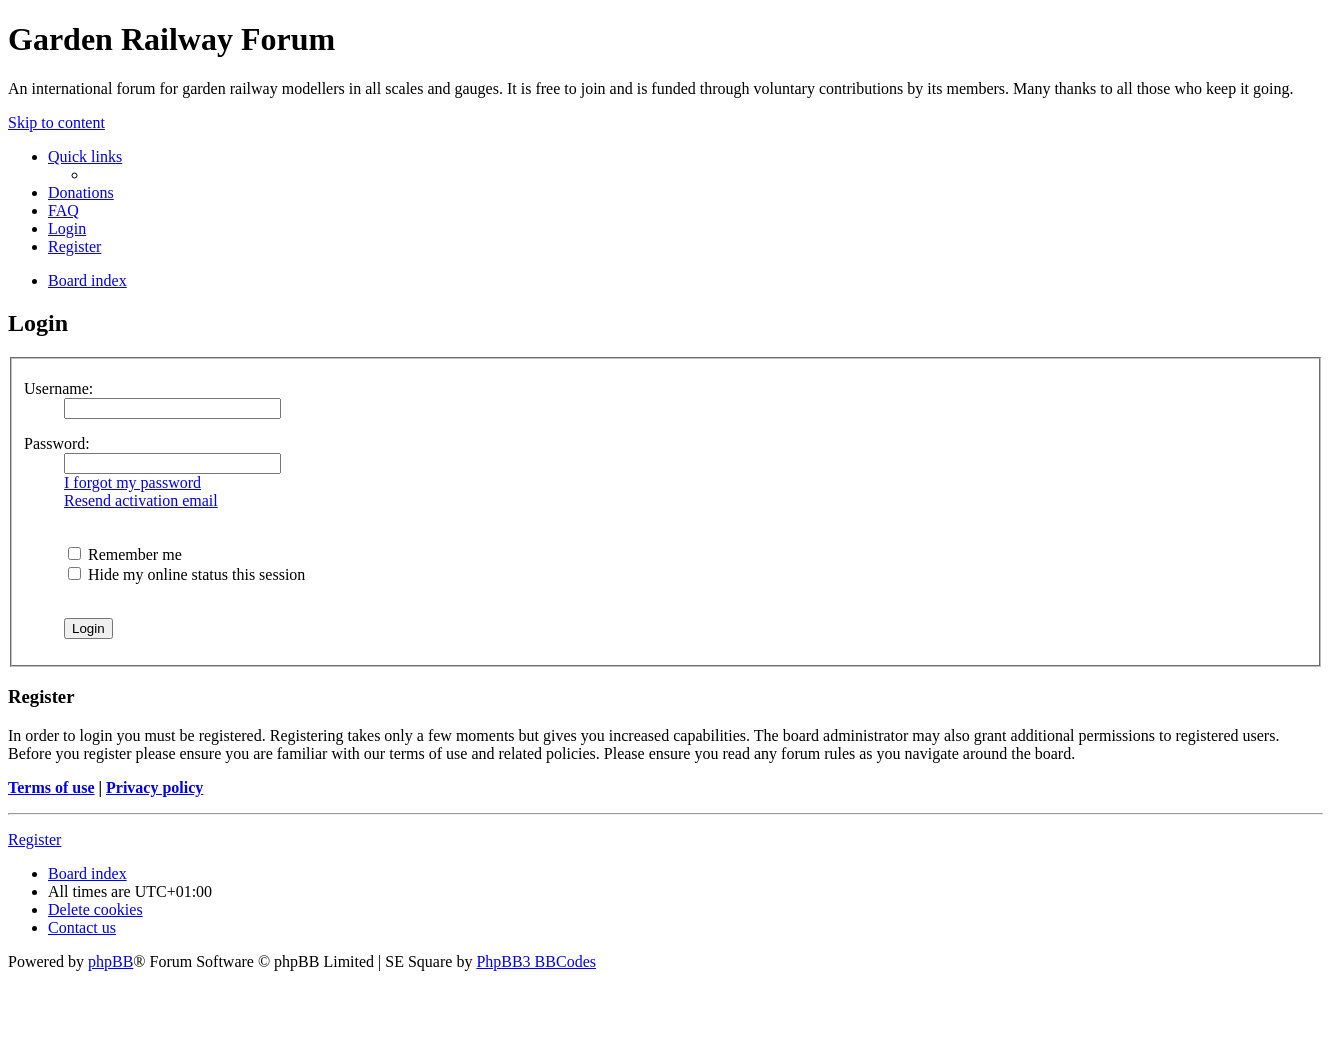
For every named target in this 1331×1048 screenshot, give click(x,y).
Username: (58, 388)
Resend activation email (141, 500)
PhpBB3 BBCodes (536, 961)
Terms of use (51, 787)
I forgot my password (132, 482)
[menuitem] (81, 192)
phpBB (110, 961)
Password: (57, 443)
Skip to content (56, 122)
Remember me (125, 554)
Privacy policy (154, 787)
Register (34, 839)
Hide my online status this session (186, 574)
